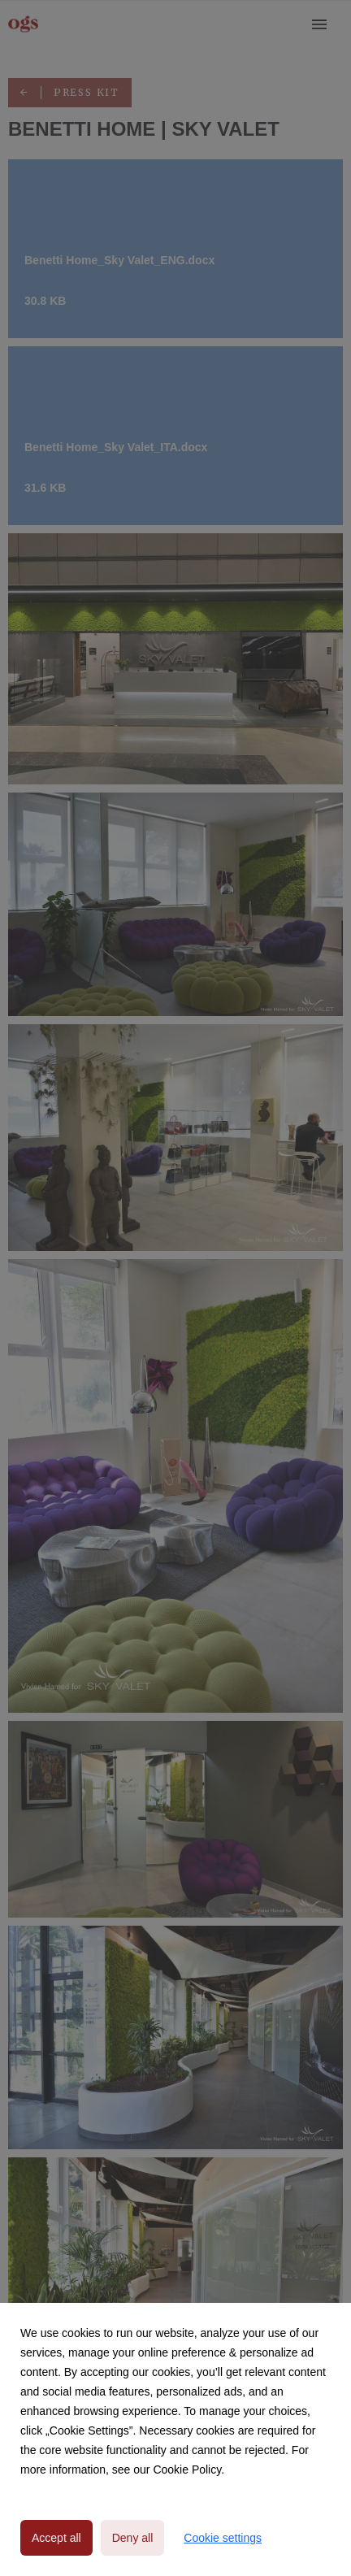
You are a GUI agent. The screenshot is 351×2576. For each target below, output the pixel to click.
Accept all (56, 2537)
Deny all (133, 2537)
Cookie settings (223, 2537)
